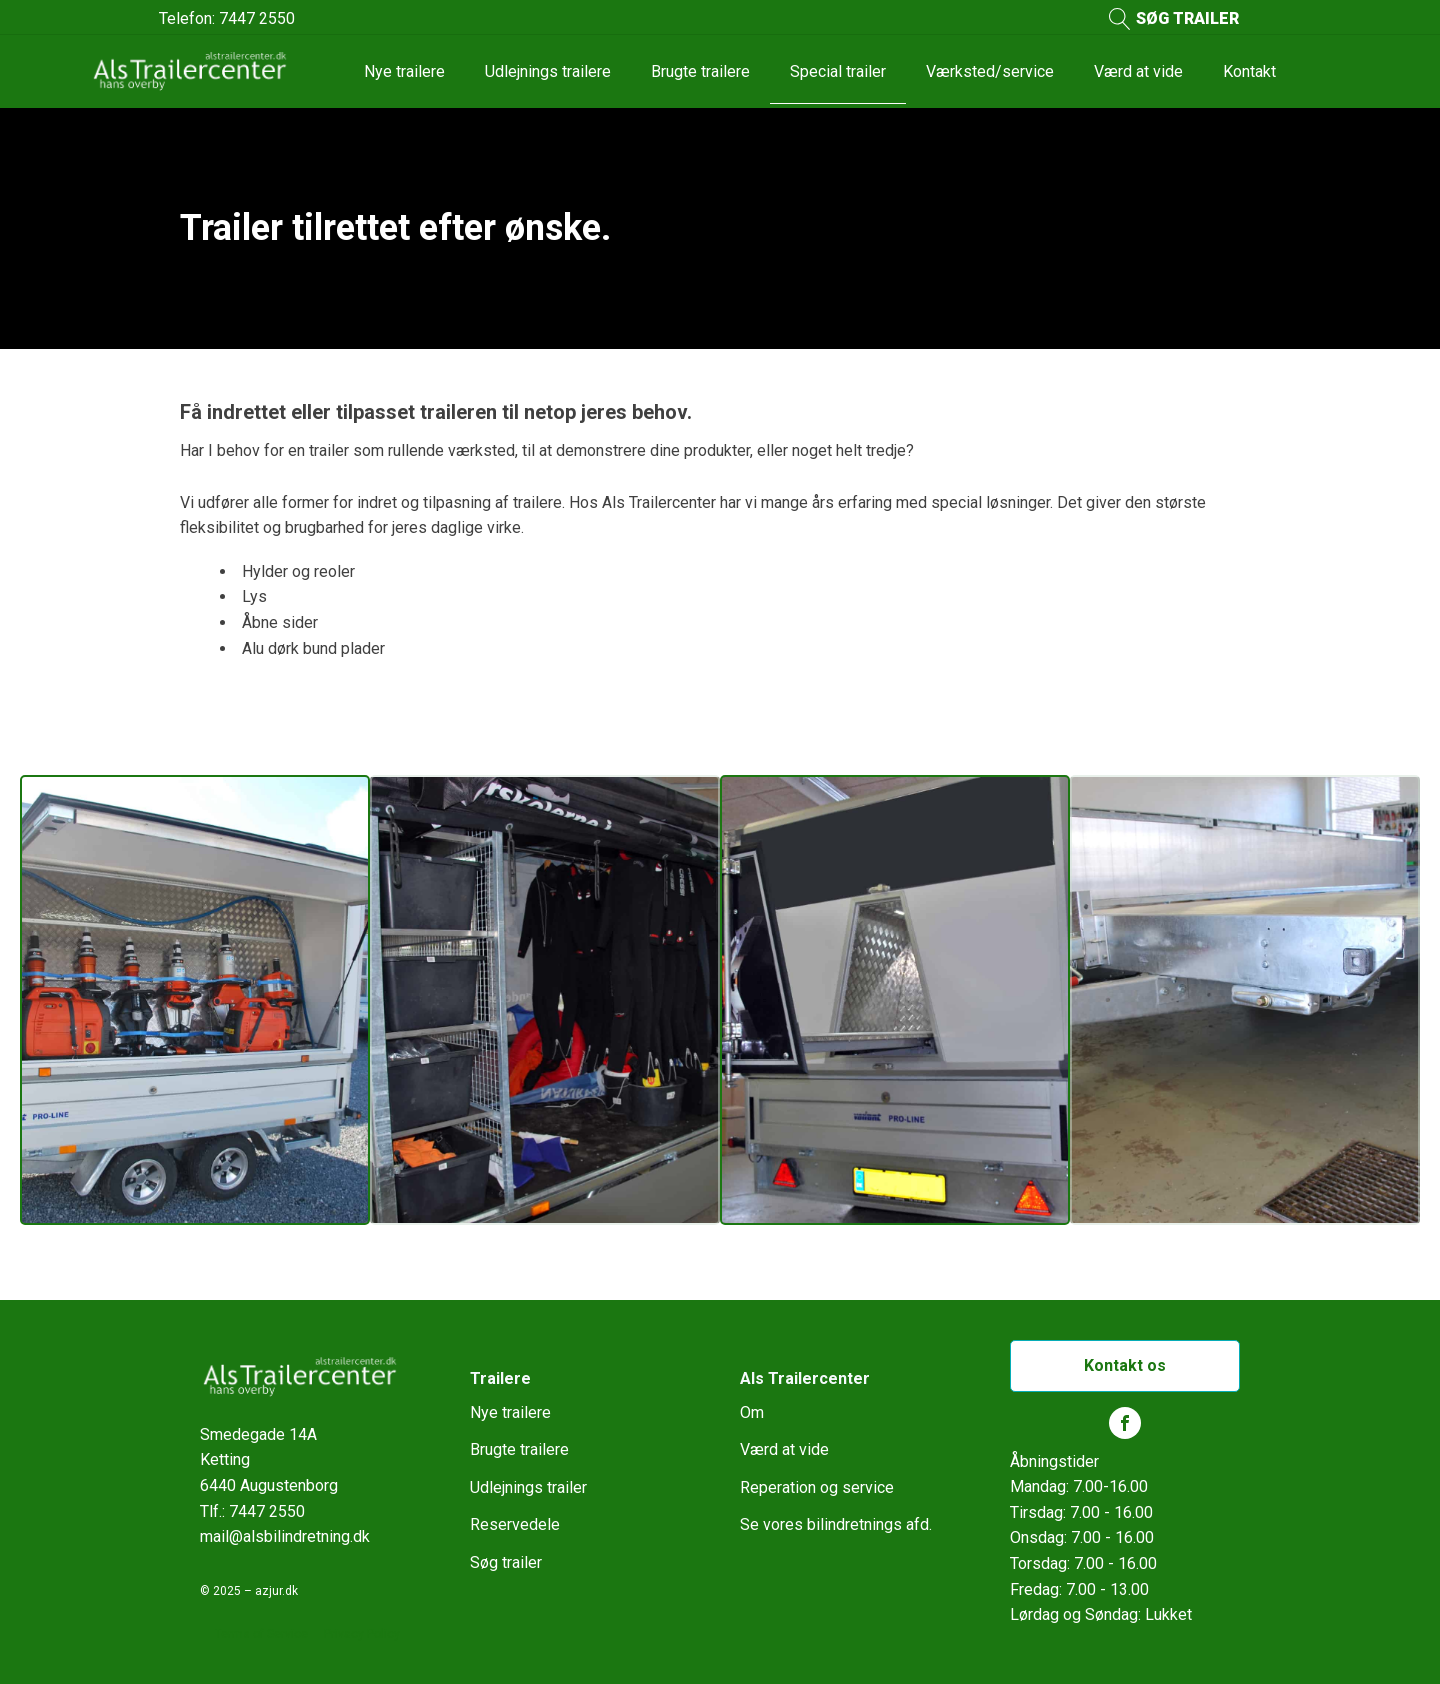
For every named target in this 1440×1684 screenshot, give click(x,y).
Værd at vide (1138, 71)
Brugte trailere (700, 71)
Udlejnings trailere (548, 71)
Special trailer (838, 71)
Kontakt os (1125, 1365)
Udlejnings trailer (528, 1487)
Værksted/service (990, 71)
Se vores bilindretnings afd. (836, 1524)
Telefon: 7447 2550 (227, 18)
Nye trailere (404, 71)
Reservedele (515, 1524)
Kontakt (1249, 71)
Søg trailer (506, 1562)
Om (752, 1412)
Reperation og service (817, 1487)
